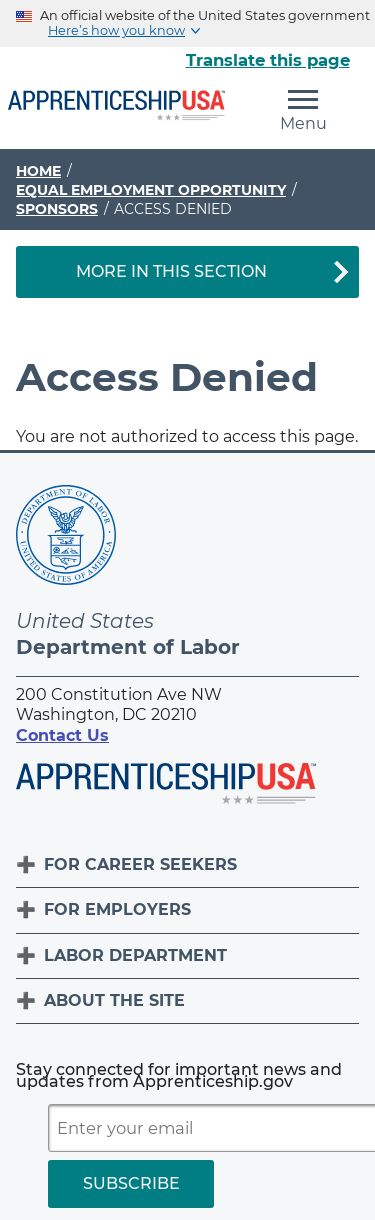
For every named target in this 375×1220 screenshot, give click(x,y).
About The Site (114, 1000)
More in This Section (171, 271)
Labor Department (135, 955)
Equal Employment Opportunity (151, 190)
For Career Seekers (140, 864)
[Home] (116, 107)
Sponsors (57, 209)
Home (38, 171)
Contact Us (62, 735)
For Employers (117, 909)
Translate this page (268, 60)
